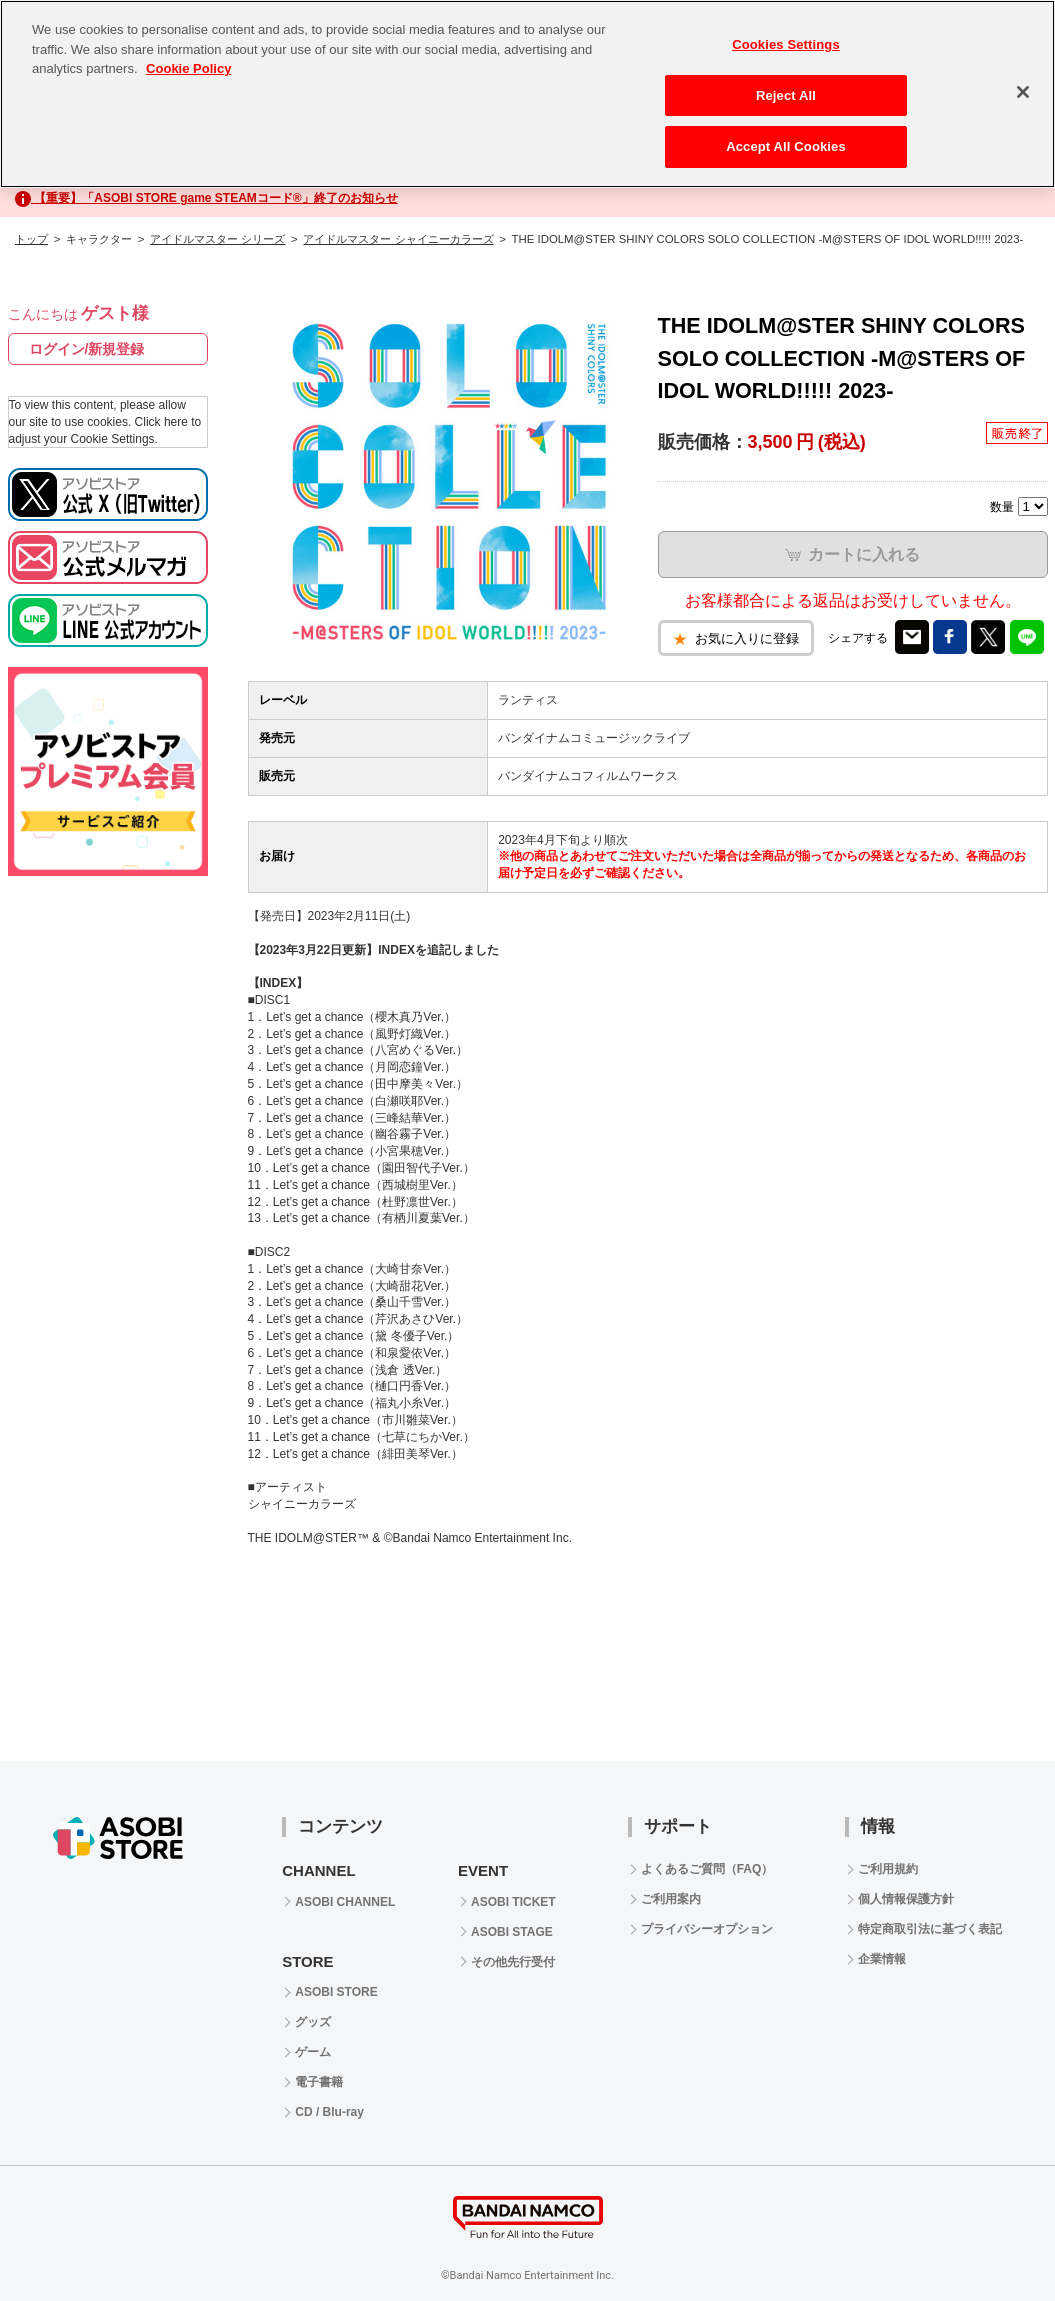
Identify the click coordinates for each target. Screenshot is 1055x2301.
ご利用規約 (888, 1869)
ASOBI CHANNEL (345, 1902)
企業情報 (882, 1959)
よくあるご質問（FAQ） (707, 1869)
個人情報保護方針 (906, 1899)
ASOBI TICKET (513, 1902)
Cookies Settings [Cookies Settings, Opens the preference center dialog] (786, 44)
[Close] (1023, 92)
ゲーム (313, 2052)
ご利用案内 (671, 1899)
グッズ (313, 2022)
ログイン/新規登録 (87, 349)
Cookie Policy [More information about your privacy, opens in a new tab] (188, 68)
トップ (31, 239)
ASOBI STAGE (512, 1932)
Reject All (786, 95)
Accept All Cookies (786, 146)
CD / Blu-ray (329, 2112)
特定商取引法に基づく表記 (930, 1929)
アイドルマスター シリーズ (217, 239)
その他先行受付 (513, 1962)
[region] (527, 94)
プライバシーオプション (707, 1929)
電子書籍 (319, 2082)
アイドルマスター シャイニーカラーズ (398, 239)
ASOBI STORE (336, 1992)
